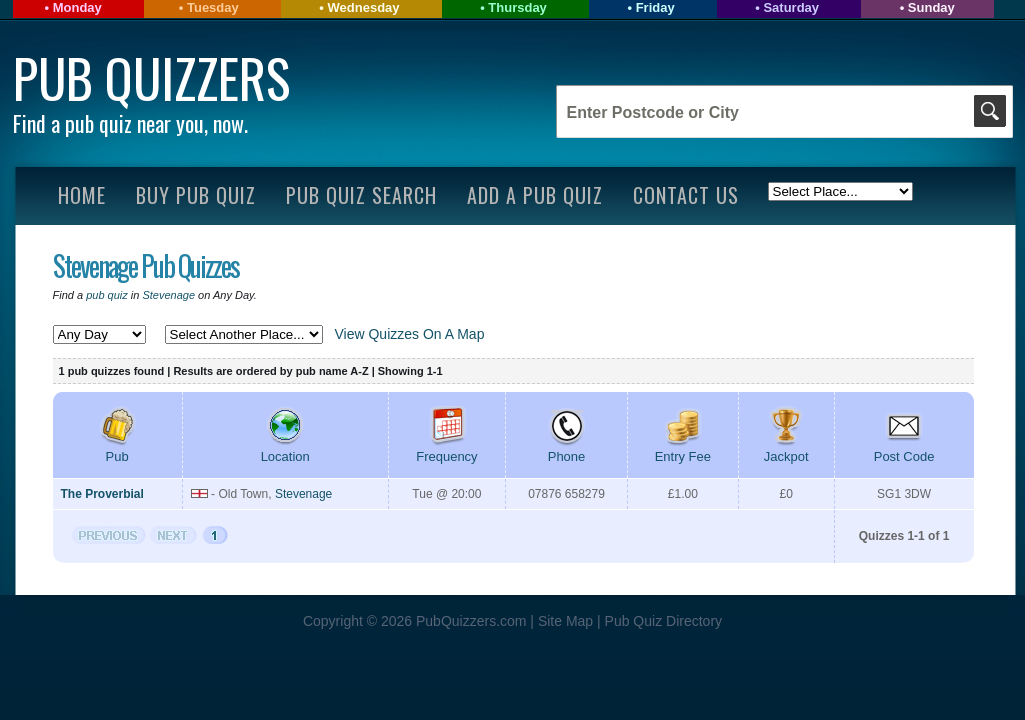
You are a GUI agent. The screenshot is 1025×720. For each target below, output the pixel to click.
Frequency (446, 449)
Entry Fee (683, 449)
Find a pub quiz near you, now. (130, 123)
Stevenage (168, 295)
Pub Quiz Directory (663, 621)
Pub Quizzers (151, 77)
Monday (77, 7)
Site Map (567, 621)
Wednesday (364, 7)
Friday (655, 7)
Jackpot (786, 449)
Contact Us (686, 195)
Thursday (517, 7)
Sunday (931, 7)
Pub (117, 449)
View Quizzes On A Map (410, 334)
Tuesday (213, 7)
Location (285, 449)
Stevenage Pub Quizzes (146, 265)
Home (82, 195)
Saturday (791, 7)
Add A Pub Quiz (535, 195)
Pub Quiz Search (361, 195)
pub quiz (107, 295)
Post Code (904, 449)
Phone (567, 449)
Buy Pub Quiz (196, 195)
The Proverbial (102, 494)
